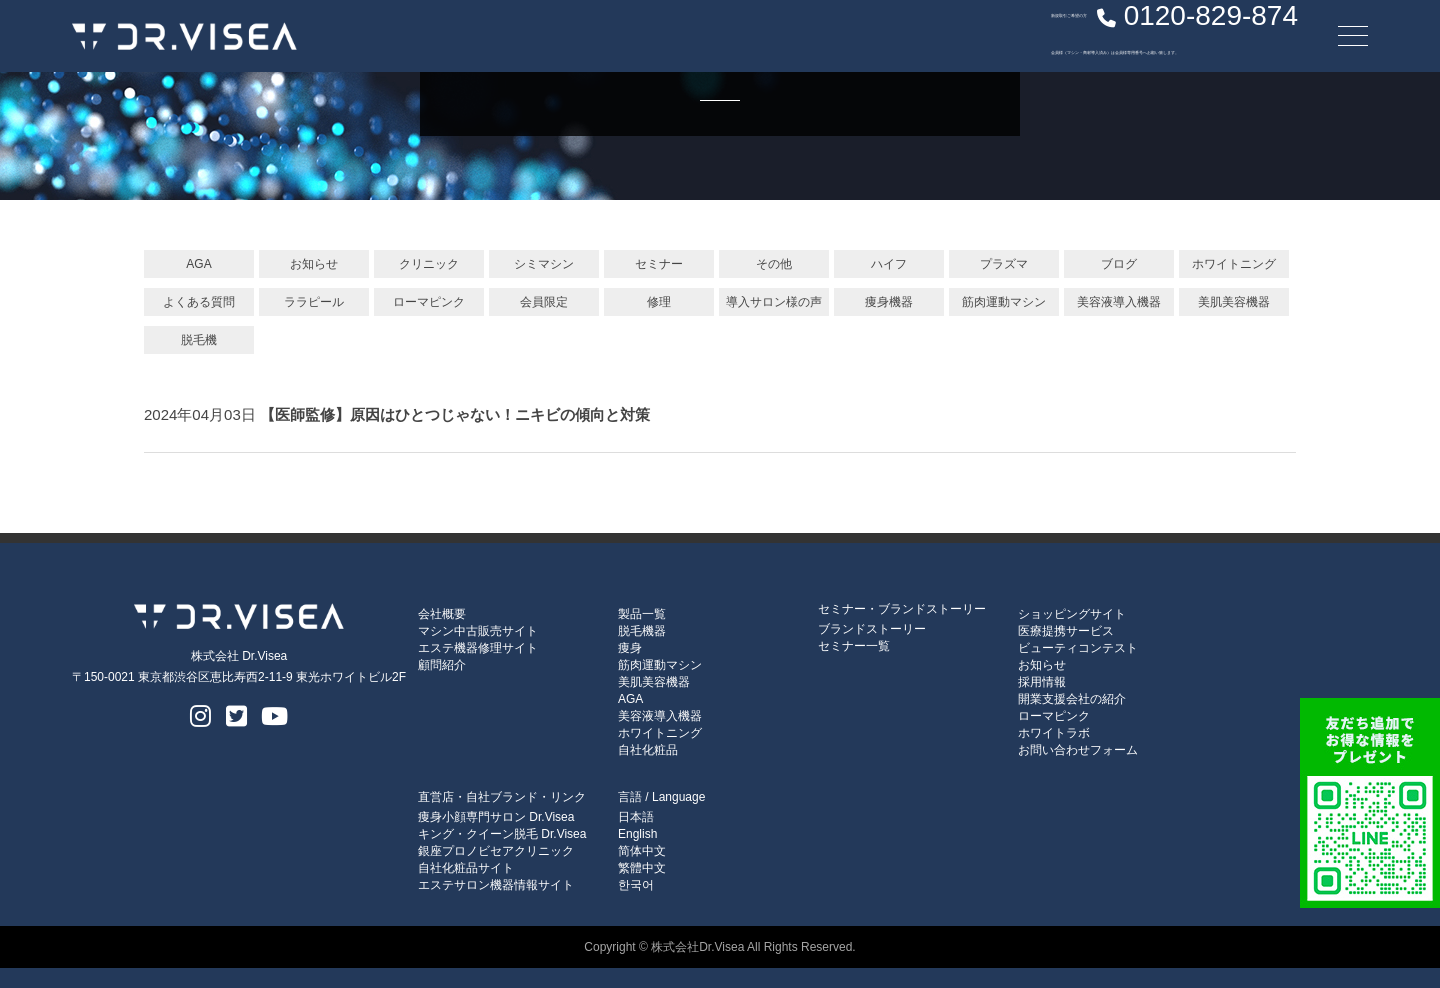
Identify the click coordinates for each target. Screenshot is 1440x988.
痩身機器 (889, 302)
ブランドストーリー (872, 629)
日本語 (636, 817)
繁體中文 (642, 868)
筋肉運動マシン (1004, 302)
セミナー (659, 264)
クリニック (429, 264)
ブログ (1119, 264)
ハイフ (889, 264)
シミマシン (544, 264)
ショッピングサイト (1072, 614)
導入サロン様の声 (774, 302)
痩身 (630, 648)
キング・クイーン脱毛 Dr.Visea (502, 834)
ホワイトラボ (1054, 733)
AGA (198, 264)
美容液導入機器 (1119, 302)
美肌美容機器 (1234, 302)
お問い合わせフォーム (1078, 750)
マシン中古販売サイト (478, 631)
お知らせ (314, 264)
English (637, 834)
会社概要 (442, 614)
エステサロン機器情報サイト (496, 885)
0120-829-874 (1101, 35)
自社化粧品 (648, 750)
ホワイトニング (1234, 264)
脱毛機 (199, 340)
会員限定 (544, 302)
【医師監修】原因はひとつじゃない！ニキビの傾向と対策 (455, 414)
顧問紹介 (442, 665)
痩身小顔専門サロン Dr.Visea (496, 817)
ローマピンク (429, 302)
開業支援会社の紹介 (1072, 699)
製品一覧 (642, 614)
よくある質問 (199, 302)
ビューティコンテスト (1078, 648)
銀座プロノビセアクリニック (496, 851)
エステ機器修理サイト (478, 648)
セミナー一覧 (854, 646)
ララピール (314, 302)
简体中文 (642, 851)
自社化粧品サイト (466, 868)
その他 (774, 264)
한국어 (636, 885)
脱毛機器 (642, 631)
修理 (659, 302)
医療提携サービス (1066, 631)
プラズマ (1004, 264)
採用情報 (1042, 682)
